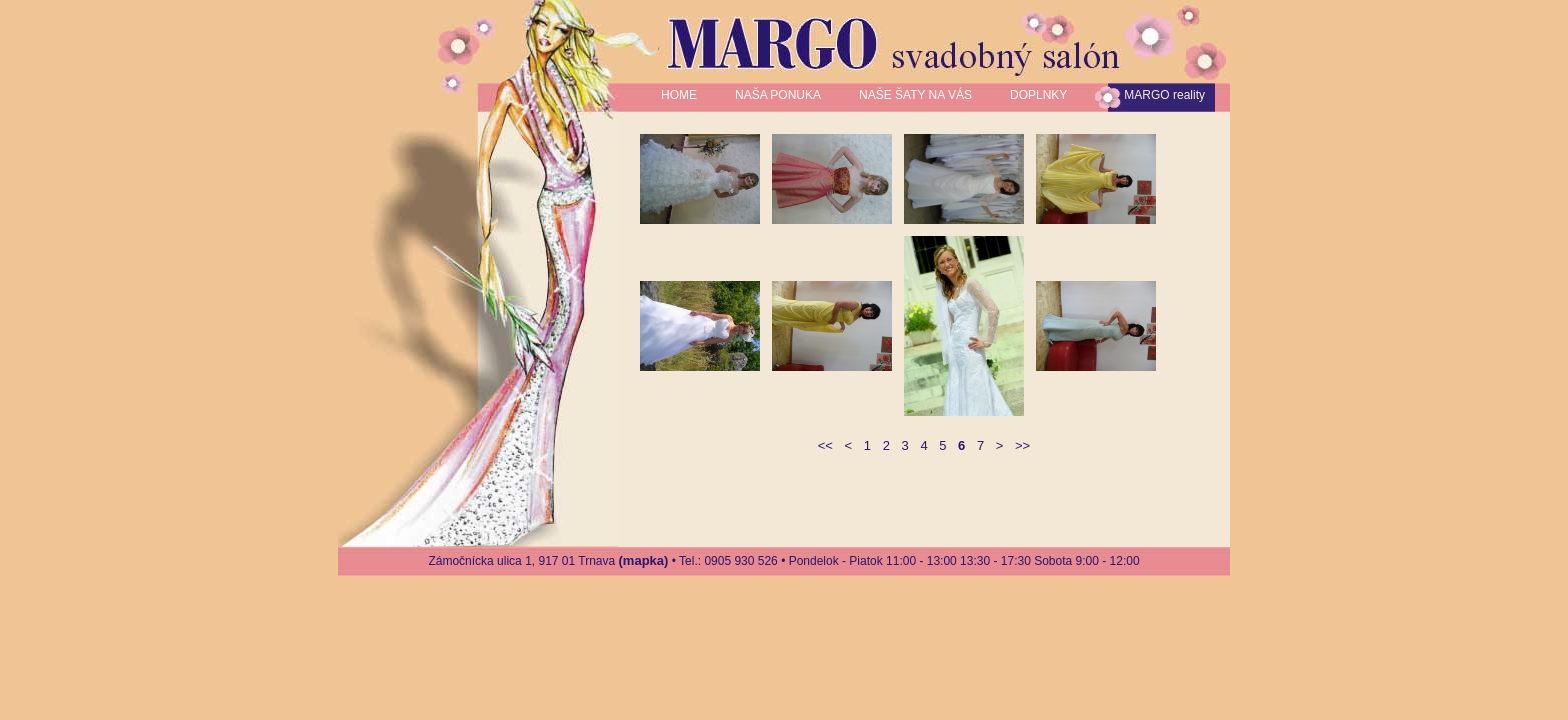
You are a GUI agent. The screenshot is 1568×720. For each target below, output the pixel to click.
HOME (679, 95)
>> (1022, 445)
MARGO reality (1164, 95)
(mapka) (644, 560)
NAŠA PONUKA (778, 95)
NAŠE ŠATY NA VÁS (915, 95)
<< (825, 445)
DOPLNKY (1038, 95)
